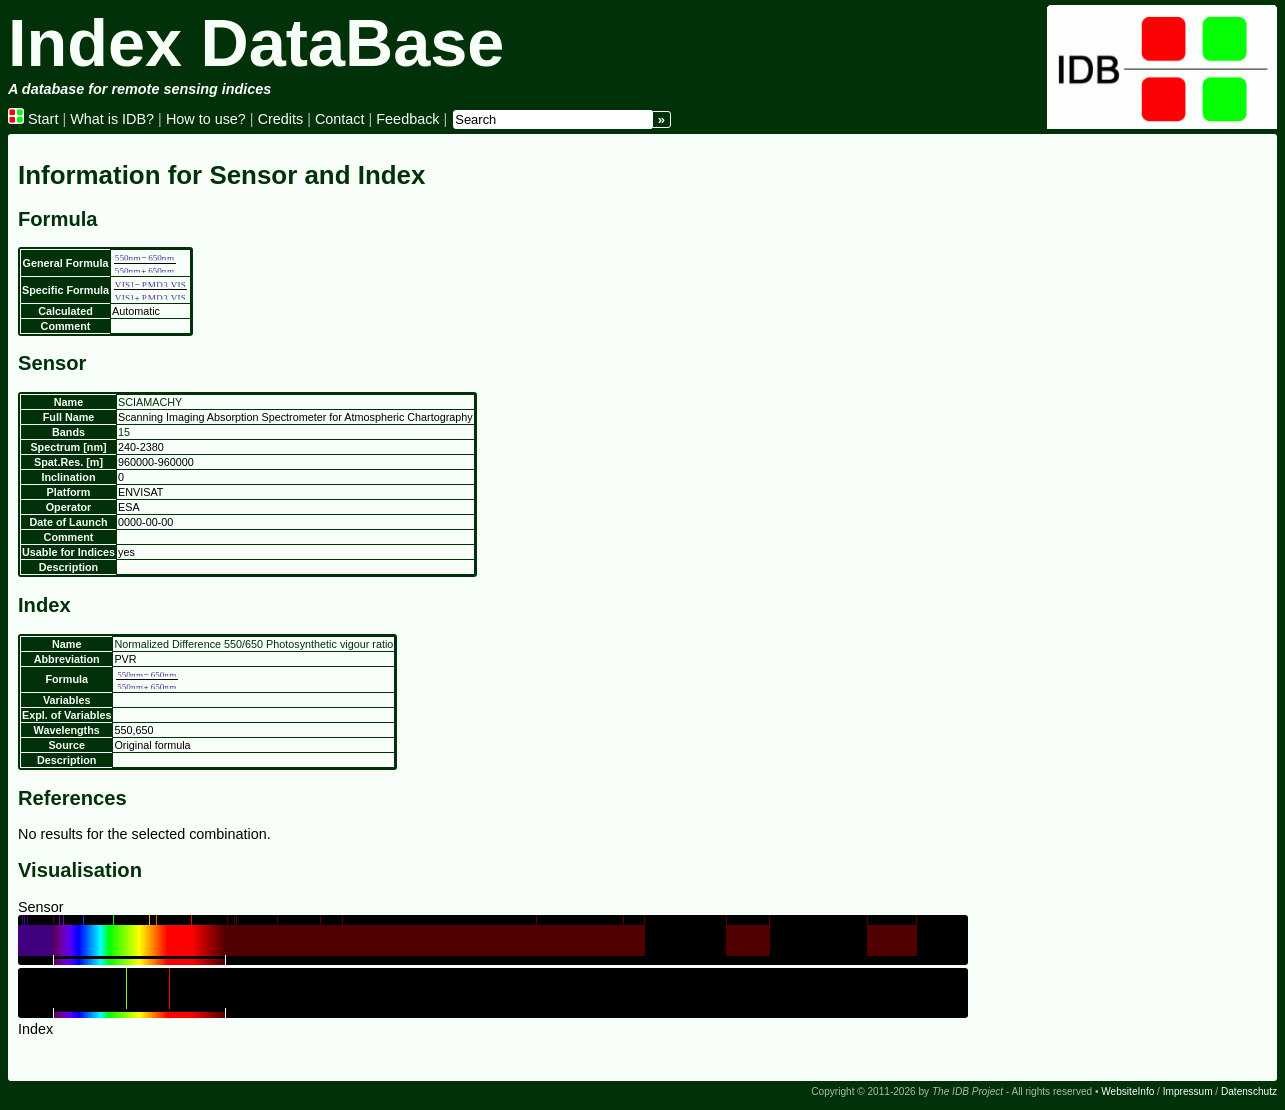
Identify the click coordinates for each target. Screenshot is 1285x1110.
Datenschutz (1249, 1091)
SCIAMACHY (150, 402)
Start (33, 119)
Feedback (407, 119)
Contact (340, 119)
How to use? (206, 119)
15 (124, 432)
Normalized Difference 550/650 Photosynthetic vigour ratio (253, 644)
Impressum (1188, 1091)
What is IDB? (112, 119)
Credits (281, 119)
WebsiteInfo (1127, 1091)
